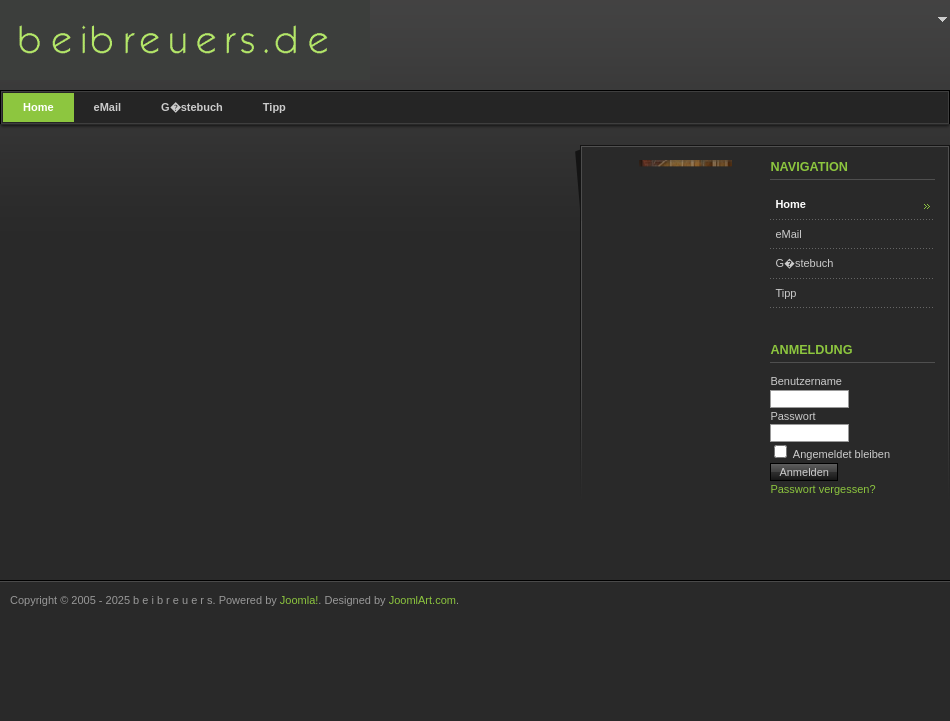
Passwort (792, 416)
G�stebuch (804, 263)
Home (790, 204)
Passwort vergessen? (822, 489)
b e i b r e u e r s (185, 40)
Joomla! (299, 600)
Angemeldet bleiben (841, 454)
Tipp (785, 293)
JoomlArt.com (422, 600)
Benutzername (806, 381)
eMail (788, 234)
